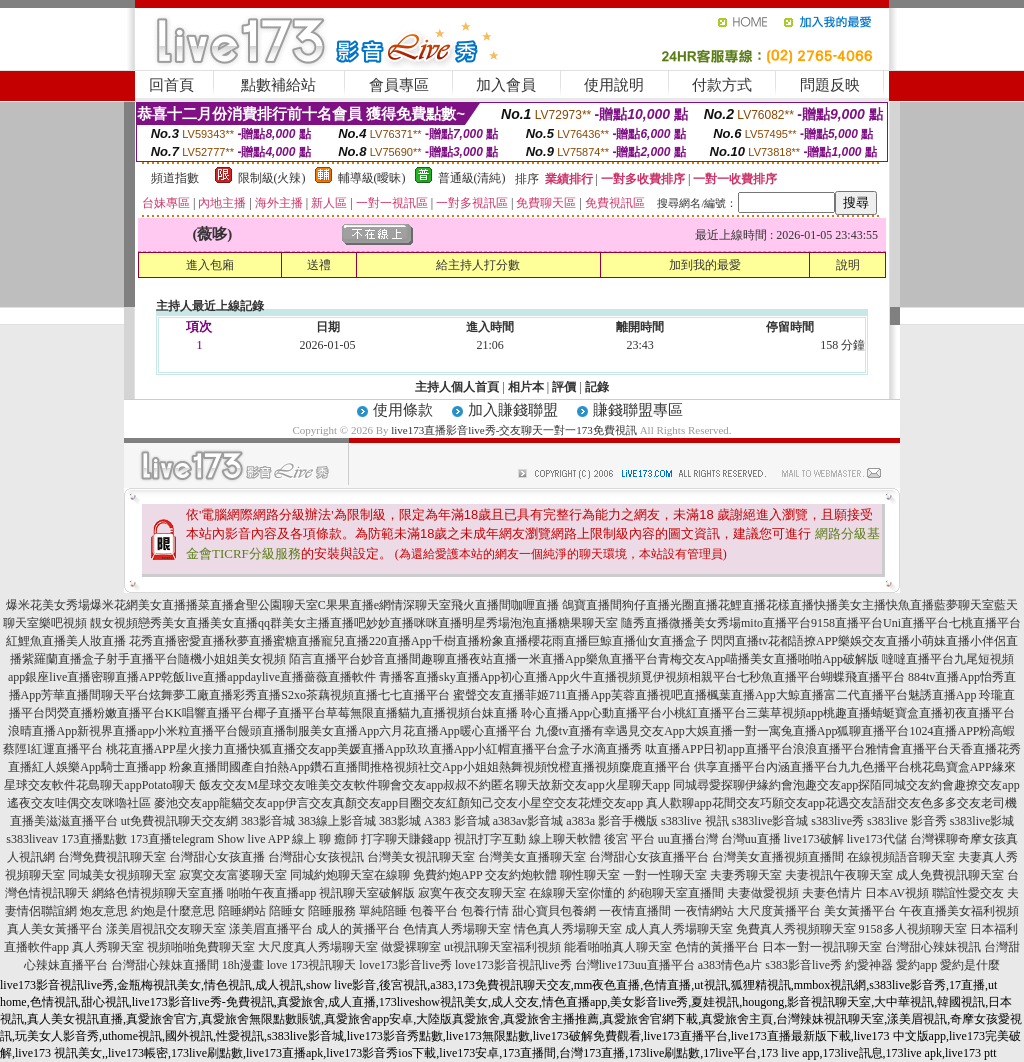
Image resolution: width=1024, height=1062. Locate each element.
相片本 (526, 387)
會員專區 (399, 85)
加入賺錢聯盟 (513, 410)
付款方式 (722, 85)
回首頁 (171, 85)
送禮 (319, 265)
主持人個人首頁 (457, 387)
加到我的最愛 (705, 265)
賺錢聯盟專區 (638, 410)
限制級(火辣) (272, 178)
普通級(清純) (472, 178)
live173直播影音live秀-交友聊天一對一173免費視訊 (514, 430)
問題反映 (830, 85)
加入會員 (506, 85)
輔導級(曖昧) (372, 178)
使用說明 (614, 85)
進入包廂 (210, 265)
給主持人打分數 (478, 265)
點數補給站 (278, 85)
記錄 (597, 387)
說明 (848, 265)
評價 (564, 387)
